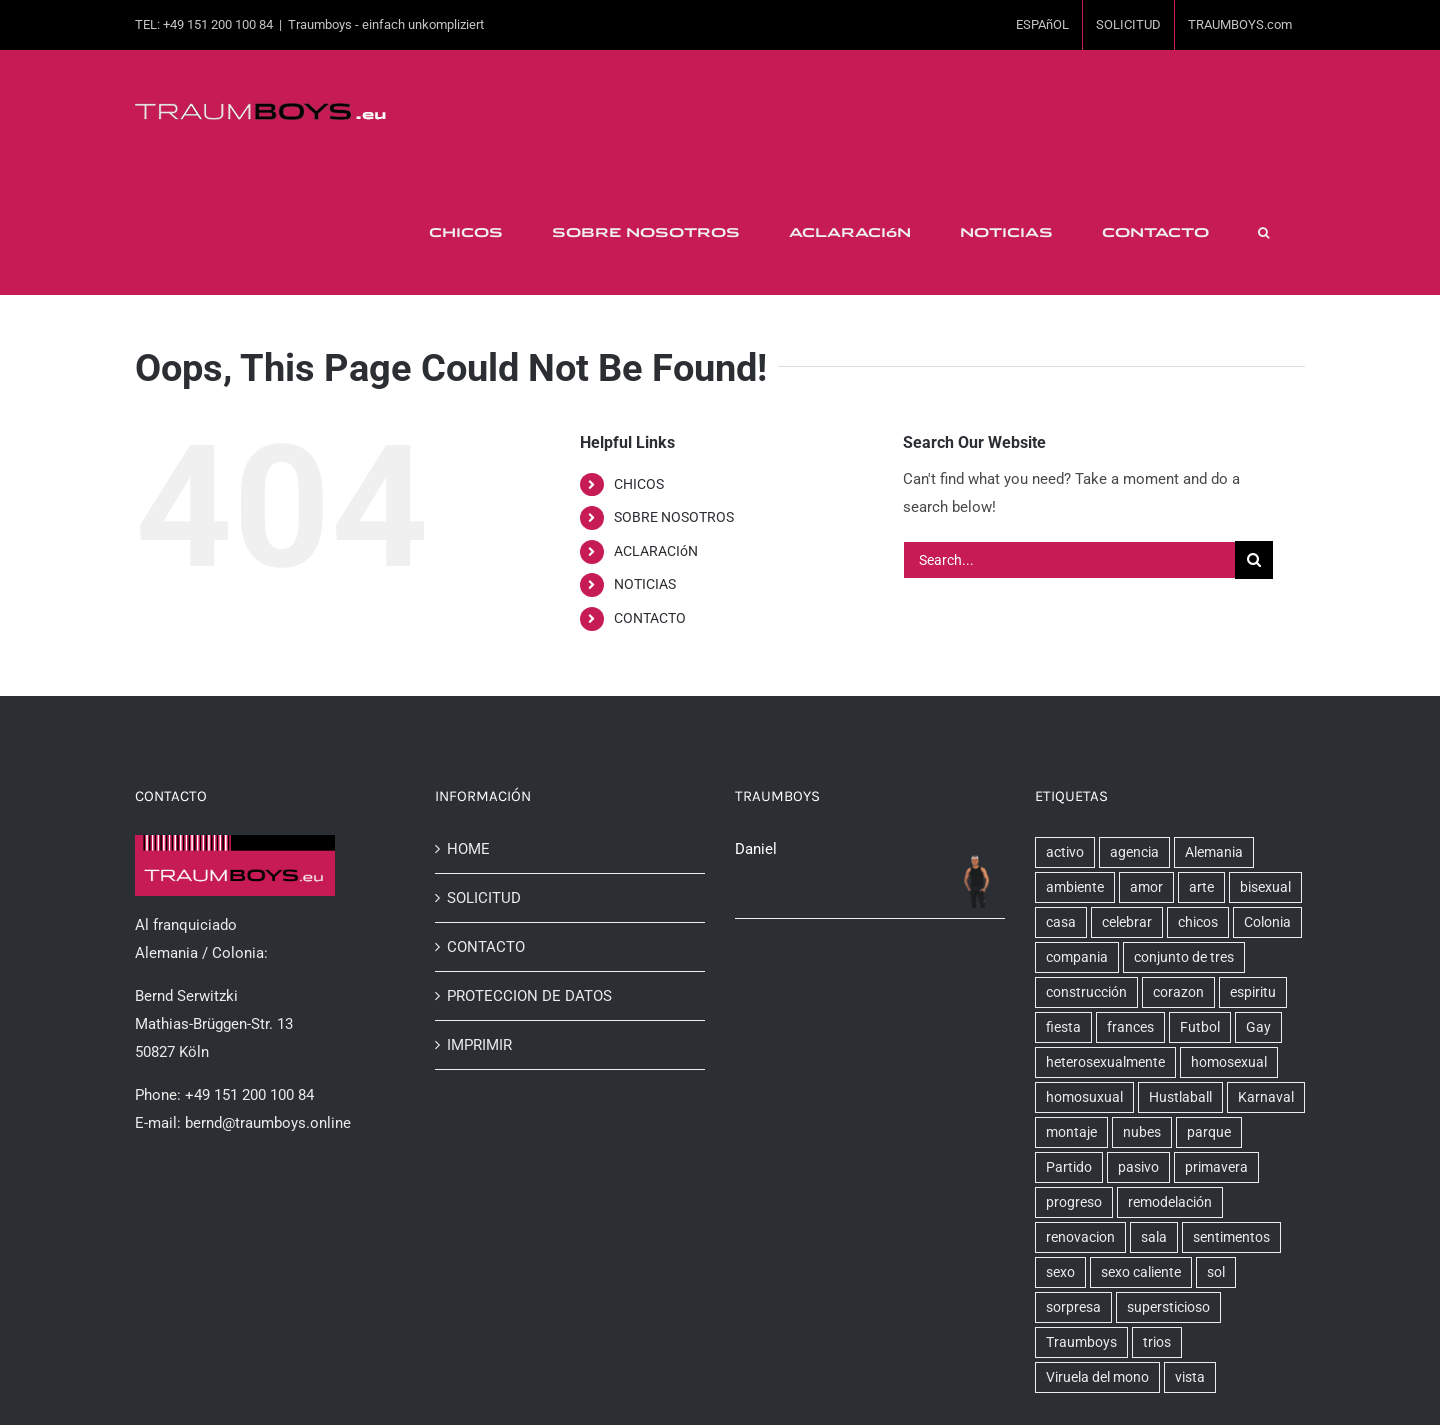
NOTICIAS (645, 584)
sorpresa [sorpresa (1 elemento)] (1073, 1307)
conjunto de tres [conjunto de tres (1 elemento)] (1184, 957)
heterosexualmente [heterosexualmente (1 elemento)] (1105, 1062)
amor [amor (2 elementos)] (1146, 887)
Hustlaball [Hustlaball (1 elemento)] (1180, 1097)
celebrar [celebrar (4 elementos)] (1127, 922)
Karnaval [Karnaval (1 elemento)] (1266, 1097)
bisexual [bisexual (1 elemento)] (1265, 887)
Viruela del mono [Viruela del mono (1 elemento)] (1097, 1377)
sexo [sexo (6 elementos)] (1060, 1272)
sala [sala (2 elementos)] (1154, 1237)
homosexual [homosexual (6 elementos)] (1229, 1062)
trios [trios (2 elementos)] (1157, 1342)
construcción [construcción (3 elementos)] (1086, 992)
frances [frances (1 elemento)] (1130, 1027)
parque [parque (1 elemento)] (1209, 1132)
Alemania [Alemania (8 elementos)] (1214, 852)
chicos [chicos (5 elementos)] (1198, 922)
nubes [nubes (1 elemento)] (1142, 1132)
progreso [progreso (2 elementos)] (1074, 1202)
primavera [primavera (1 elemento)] (1216, 1167)
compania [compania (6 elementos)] (1077, 957)
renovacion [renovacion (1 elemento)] (1080, 1237)
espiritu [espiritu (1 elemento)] (1253, 992)
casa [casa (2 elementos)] (1061, 922)
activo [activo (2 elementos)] (1065, 852)
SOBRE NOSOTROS (674, 517)
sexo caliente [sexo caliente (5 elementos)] (1141, 1272)
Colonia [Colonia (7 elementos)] (1267, 922)
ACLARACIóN (656, 551)
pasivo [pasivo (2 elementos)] (1138, 1167)
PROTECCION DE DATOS (529, 996)
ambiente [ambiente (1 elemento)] (1075, 887)
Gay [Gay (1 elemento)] (1258, 1027)
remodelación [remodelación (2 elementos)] (1170, 1202)
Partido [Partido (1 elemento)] (1069, 1167)
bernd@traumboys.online (268, 1123)
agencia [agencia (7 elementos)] (1134, 852)
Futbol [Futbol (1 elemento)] (1200, 1027)
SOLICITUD (484, 898)
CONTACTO (650, 618)
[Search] (1254, 560)
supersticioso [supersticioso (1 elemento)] (1168, 1307)
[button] (1263, 233)
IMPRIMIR (479, 1045)
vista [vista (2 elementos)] (1190, 1377)
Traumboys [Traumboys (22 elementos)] (1081, 1342)
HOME (468, 849)
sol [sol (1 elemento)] (1216, 1272)
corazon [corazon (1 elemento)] (1178, 992)
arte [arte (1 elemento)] (1201, 887)
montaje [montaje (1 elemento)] (1071, 1132)
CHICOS (639, 484)
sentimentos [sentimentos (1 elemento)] (1231, 1237)
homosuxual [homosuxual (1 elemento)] (1084, 1097)
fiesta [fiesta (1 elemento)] (1063, 1027)
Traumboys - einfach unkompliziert (386, 24)
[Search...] (1069, 560)
